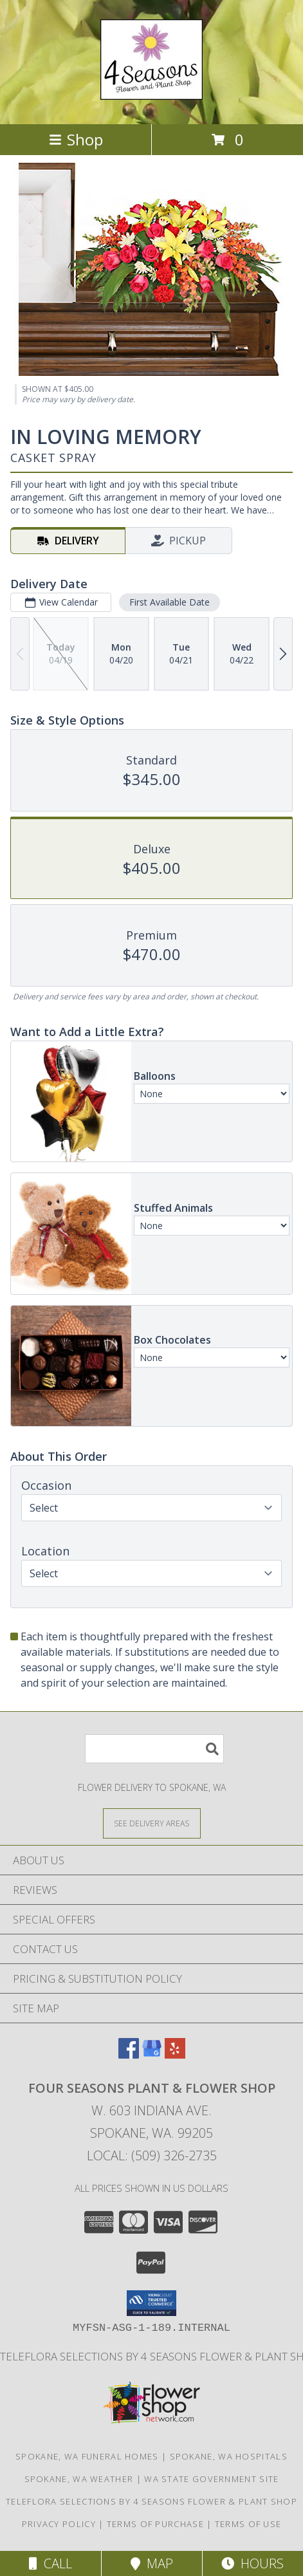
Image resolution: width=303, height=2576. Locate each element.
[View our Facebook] (128, 2054)
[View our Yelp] (175, 2054)
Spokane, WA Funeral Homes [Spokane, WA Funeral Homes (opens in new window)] (87, 2456)
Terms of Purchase (155, 2524)
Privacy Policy (59, 2524)
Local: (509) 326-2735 (152, 2155)
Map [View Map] (152, 2563)
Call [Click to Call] (50, 2563)
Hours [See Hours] (252, 2563)
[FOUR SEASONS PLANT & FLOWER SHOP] (151, 92)
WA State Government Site (211, 2479)
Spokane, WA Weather (79, 2479)
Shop (76, 139)
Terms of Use (248, 2524)
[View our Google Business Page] (152, 2054)
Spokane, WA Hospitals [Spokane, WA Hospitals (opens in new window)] (229, 2456)
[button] (151, 2303)
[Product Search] (154, 1748)
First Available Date (169, 602)
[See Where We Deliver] (152, 1823)
